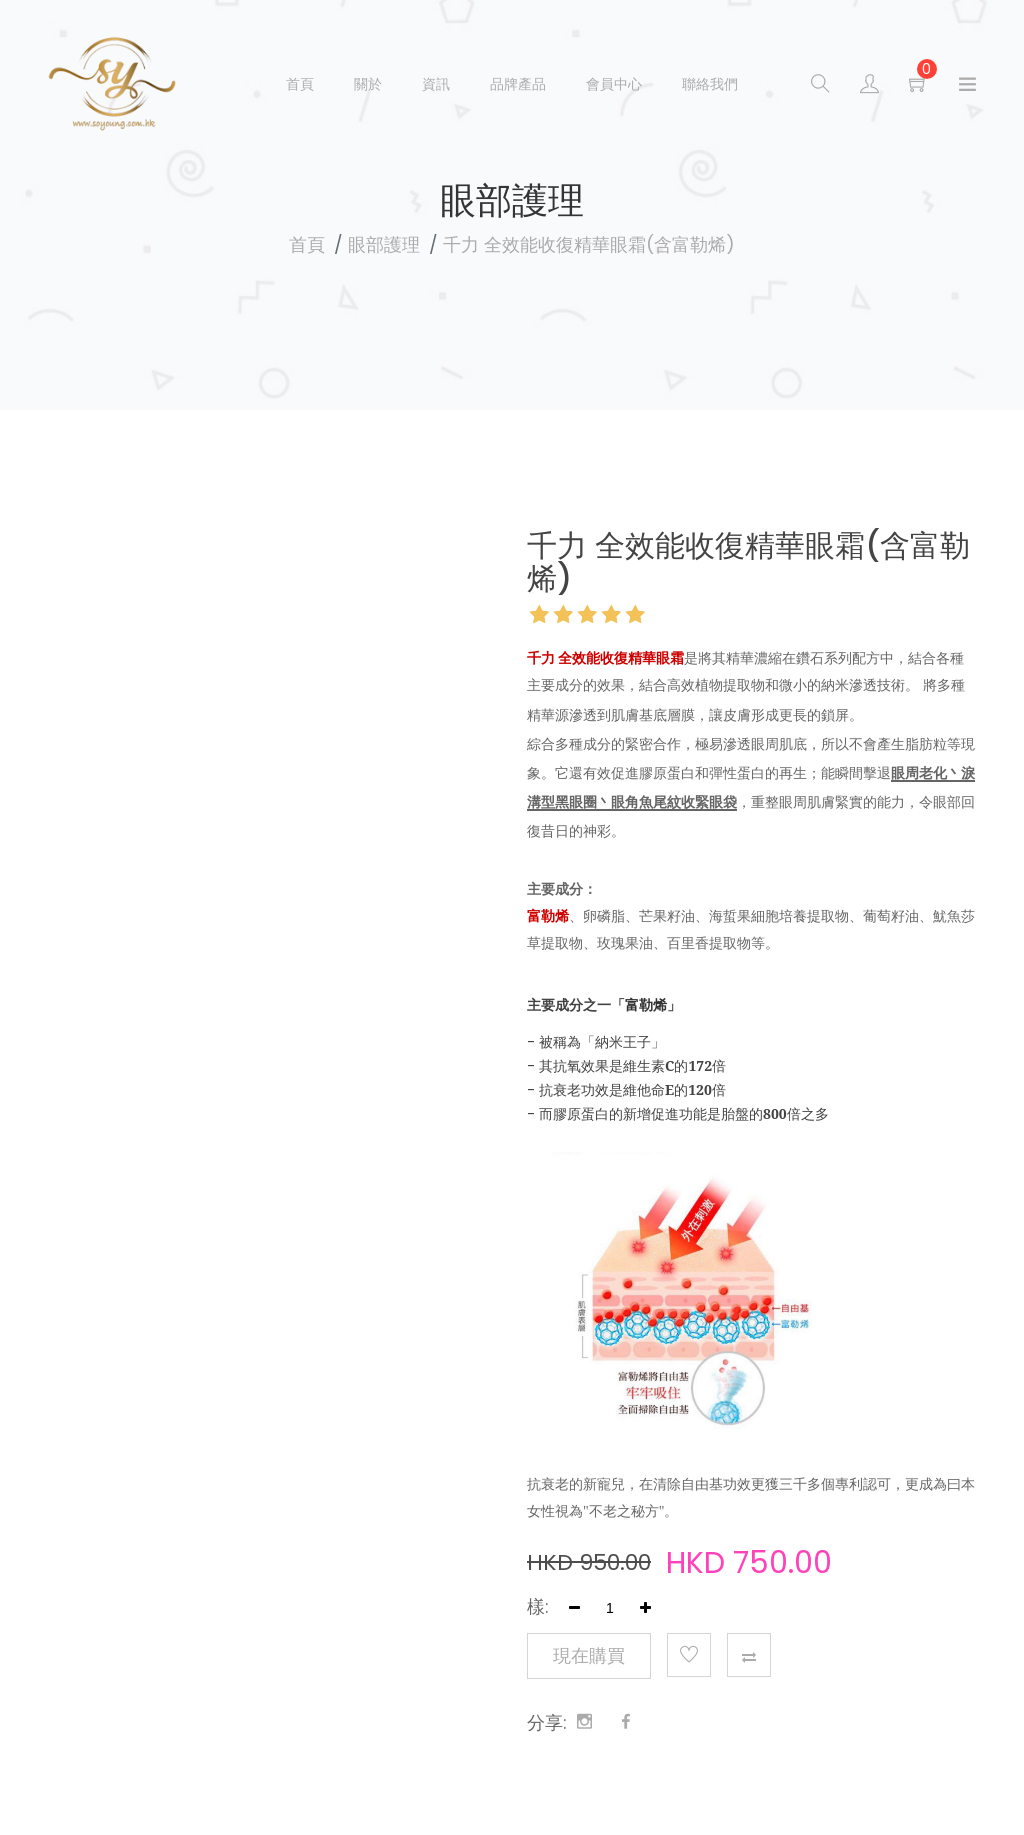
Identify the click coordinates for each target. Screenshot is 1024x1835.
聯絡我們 (710, 84)
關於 (368, 84)
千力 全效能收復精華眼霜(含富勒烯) (589, 244)
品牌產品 (518, 84)
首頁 (300, 84)
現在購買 (589, 1656)
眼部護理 (384, 244)
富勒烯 (646, 1005)
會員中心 (614, 84)
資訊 (436, 84)
